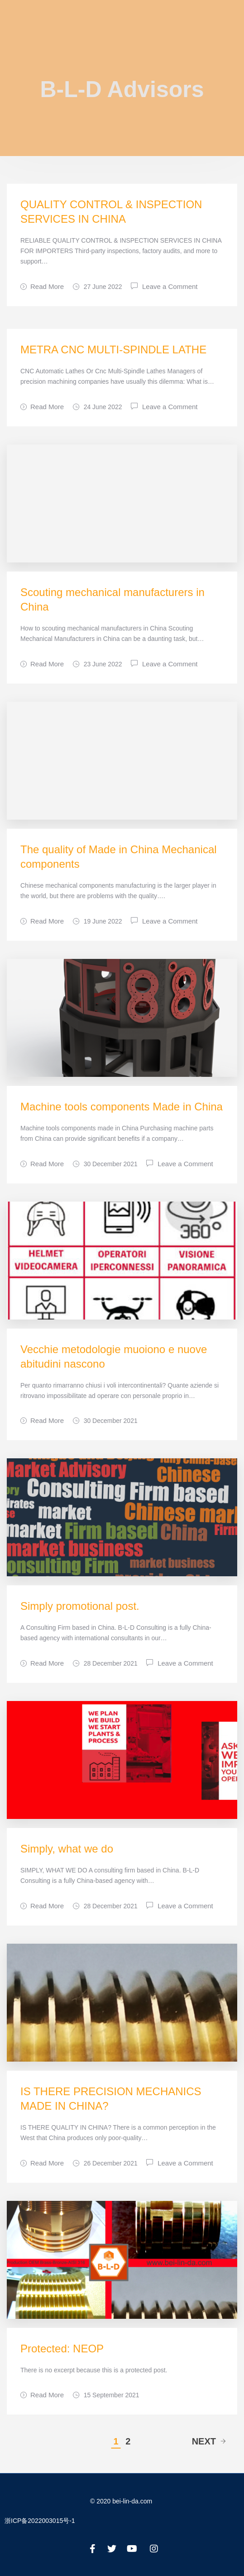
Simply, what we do (66, 1849)
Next (209, 2441)
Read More (42, 286)
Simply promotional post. (79, 1606)
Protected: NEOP (62, 2348)
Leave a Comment (170, 285)
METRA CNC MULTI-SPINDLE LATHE (113, 349)
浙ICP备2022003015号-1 (40, 2520)
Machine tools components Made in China (121, 1106)
